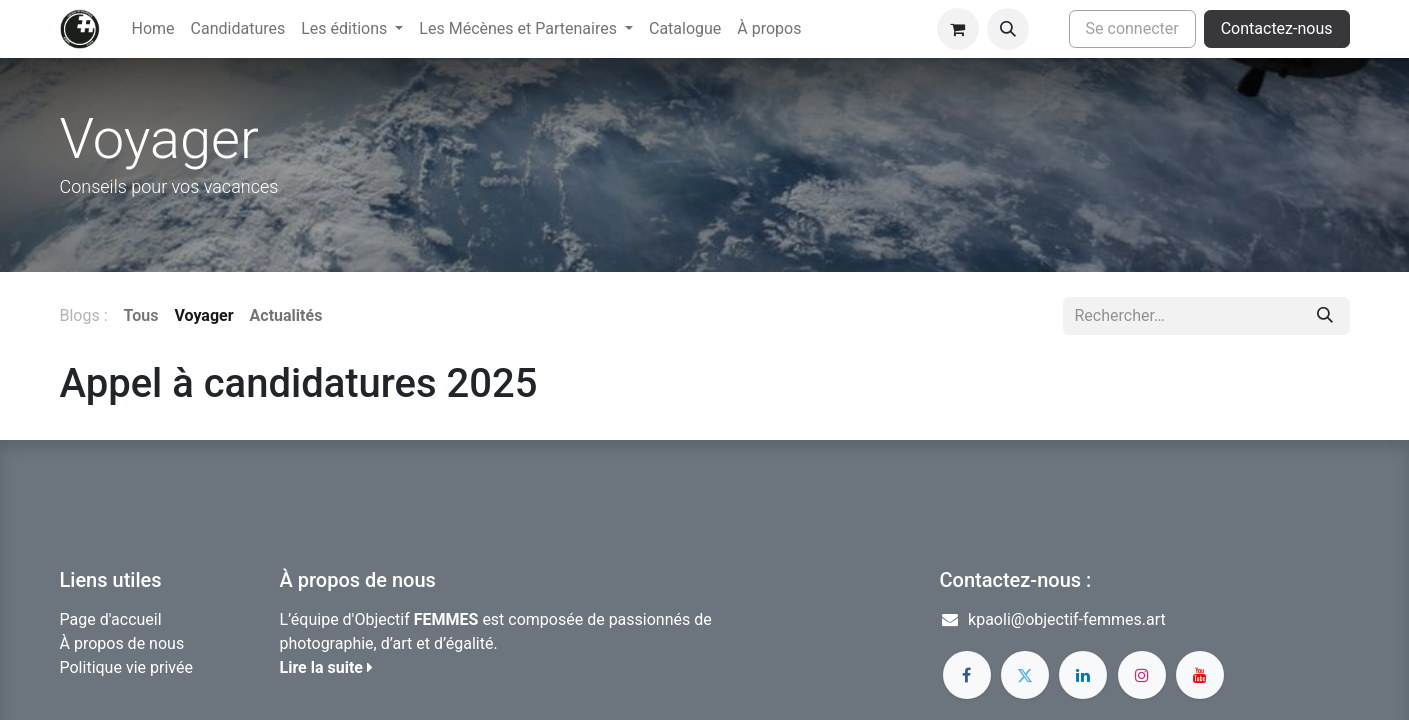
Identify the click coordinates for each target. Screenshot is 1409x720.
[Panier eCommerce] (958, 29)
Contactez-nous (1277, 28)
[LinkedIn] (1083, 675)
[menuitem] (153, 29)
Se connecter (1132, 28)
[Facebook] (967, 675)
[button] (1008, 29)
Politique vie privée (126, 667)
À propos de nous (122, 643)
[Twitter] (1025, 675)
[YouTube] (1200, 675)
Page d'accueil (111, 619)
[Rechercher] (1325, 316)
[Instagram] (1142, 675)
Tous (141, 315)
